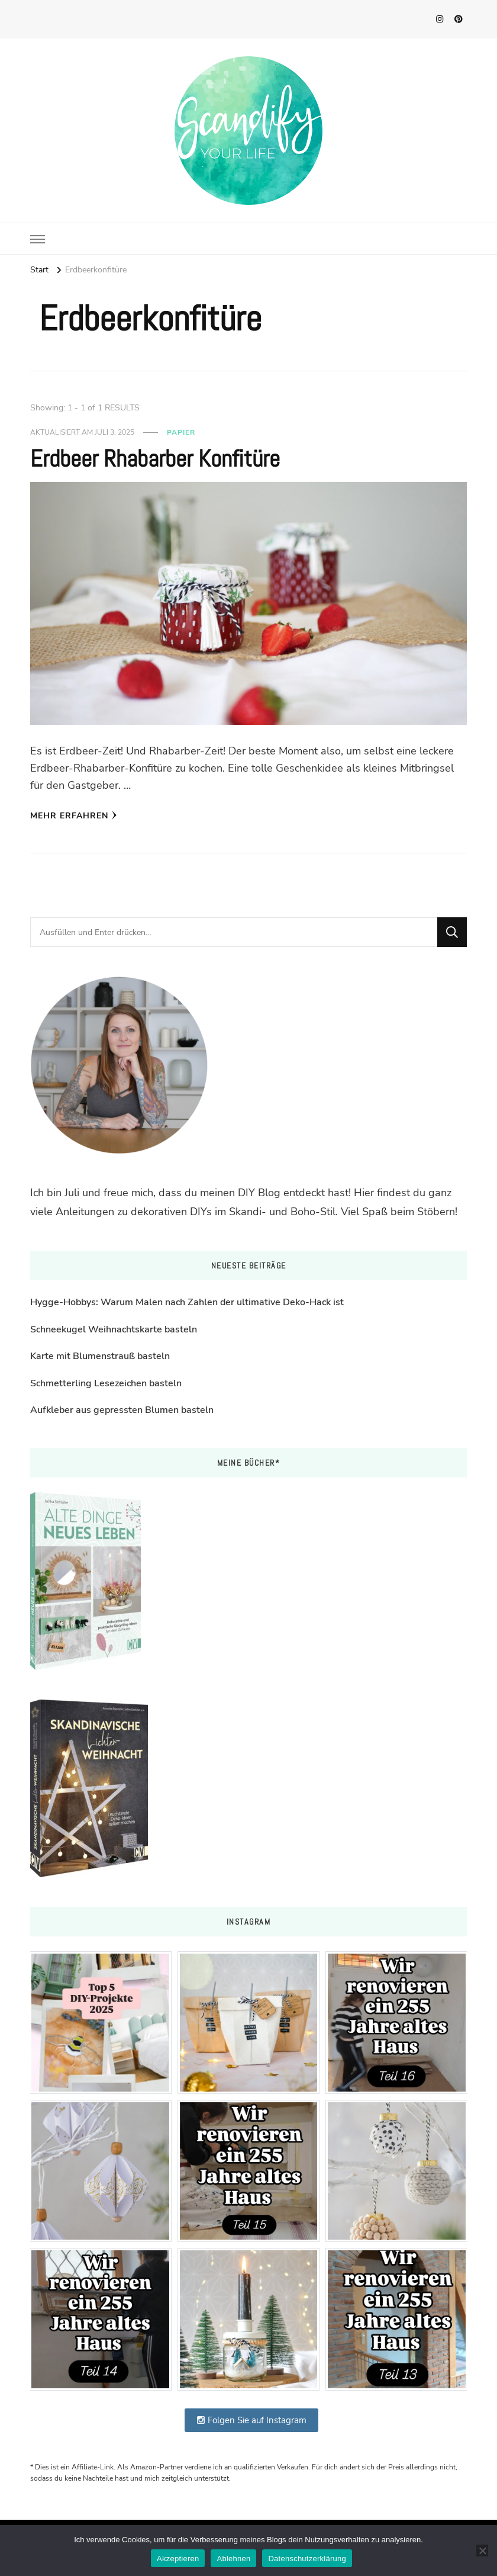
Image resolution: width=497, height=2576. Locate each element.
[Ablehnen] (482, 2550)
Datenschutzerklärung (307, 2558)
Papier (181, 432)
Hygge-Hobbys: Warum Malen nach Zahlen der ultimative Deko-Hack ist (187, 1302)
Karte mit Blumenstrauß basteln (100, 1356)
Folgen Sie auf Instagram (251, 2420)
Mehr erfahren (73, 815)
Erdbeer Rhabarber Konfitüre (155, 459)
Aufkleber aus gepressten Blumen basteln (122, 1410)
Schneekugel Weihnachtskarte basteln (113, 1329)
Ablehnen (233, 2558)
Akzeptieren (178, 2558)
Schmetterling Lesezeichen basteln (106, 1383)
